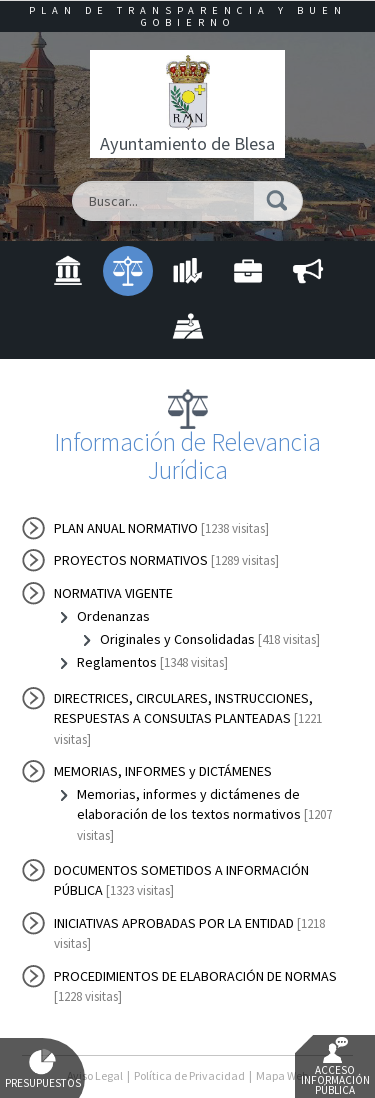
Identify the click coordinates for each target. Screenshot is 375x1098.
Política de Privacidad (189, 1075)
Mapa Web (282, 1075)
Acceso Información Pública (335, 1067)
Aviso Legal (95, 1075)
